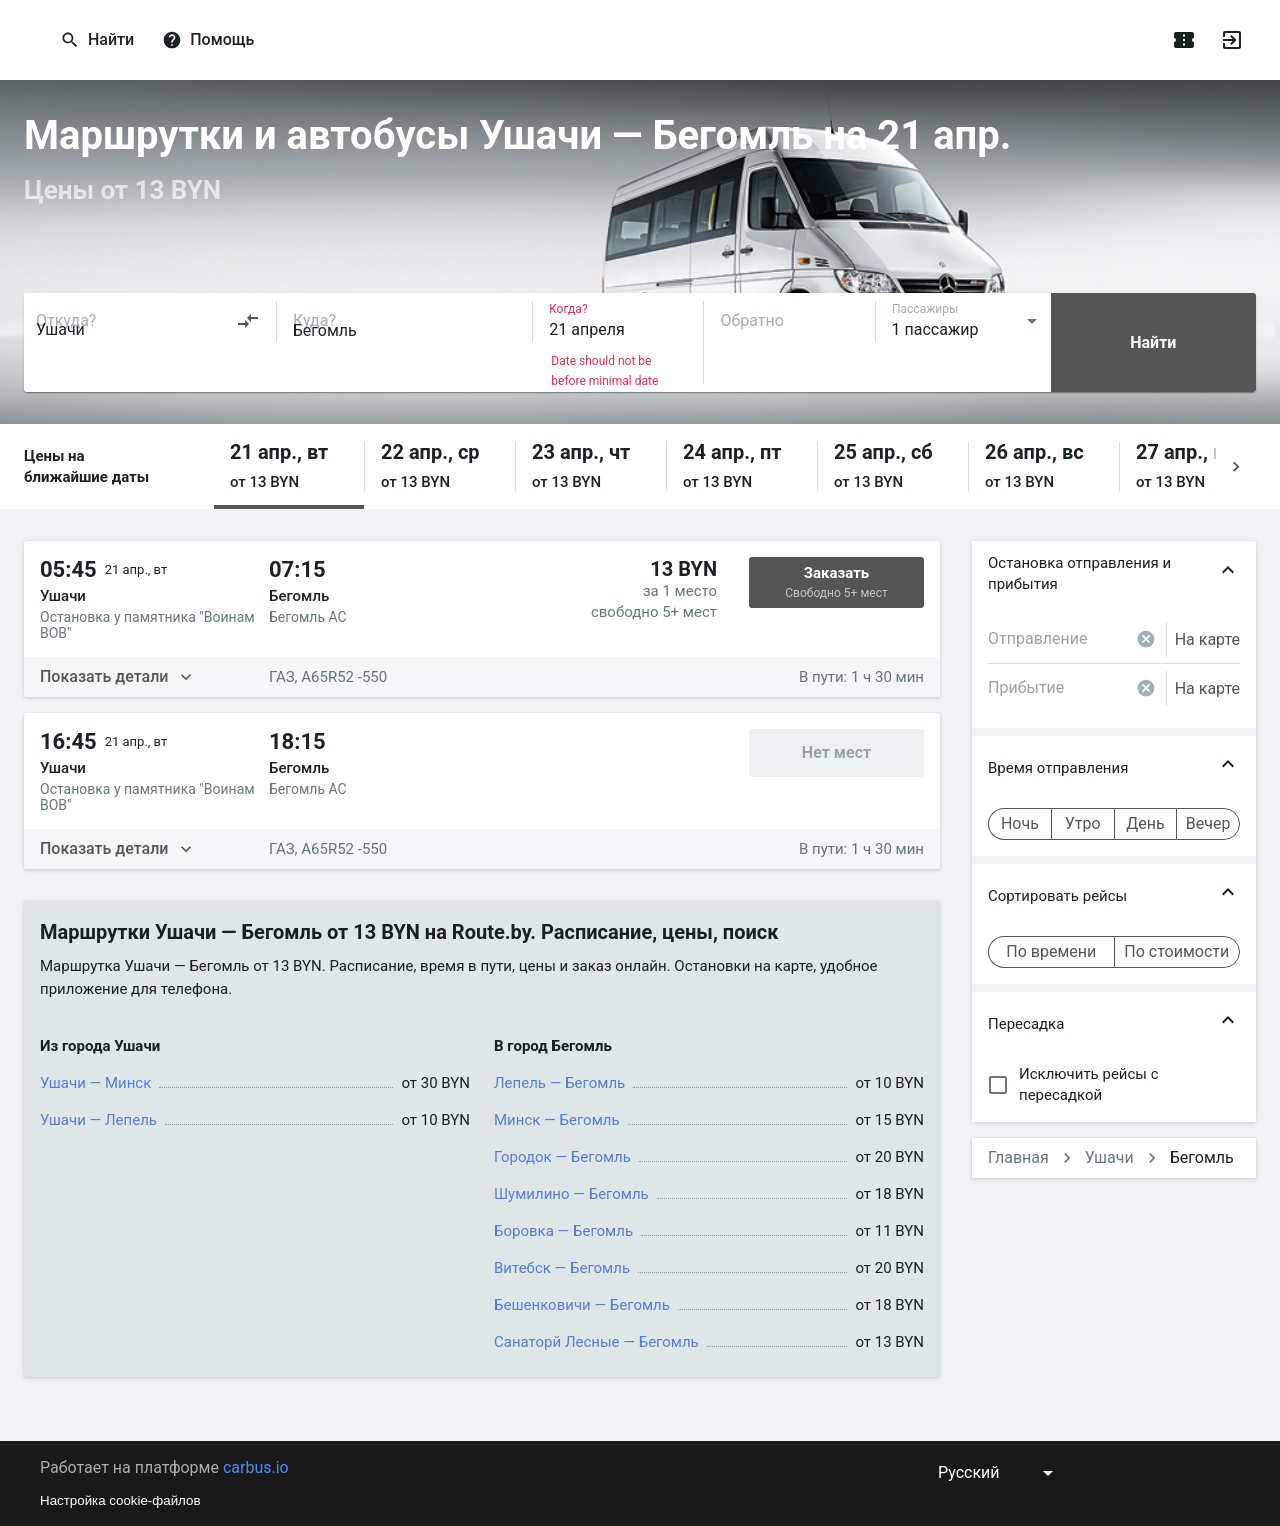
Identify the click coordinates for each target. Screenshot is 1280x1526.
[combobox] (148, 321)
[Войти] (1232, 40)
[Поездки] (1184, 40)
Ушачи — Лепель (98, 1120)
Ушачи (1109, 1157)
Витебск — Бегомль (562, 1268)
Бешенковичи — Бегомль (582, 1305)
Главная (1018, 1157)
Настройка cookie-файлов (120, 1500)
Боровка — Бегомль (563, 1231)
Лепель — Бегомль (559, 1083)
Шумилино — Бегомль (571, 1194)
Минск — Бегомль (557, 1120)
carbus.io (256, 1467)
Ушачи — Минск (95, 1083)
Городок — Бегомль (562, 1157)
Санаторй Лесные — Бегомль (596, 1342)
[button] (289, 466)
